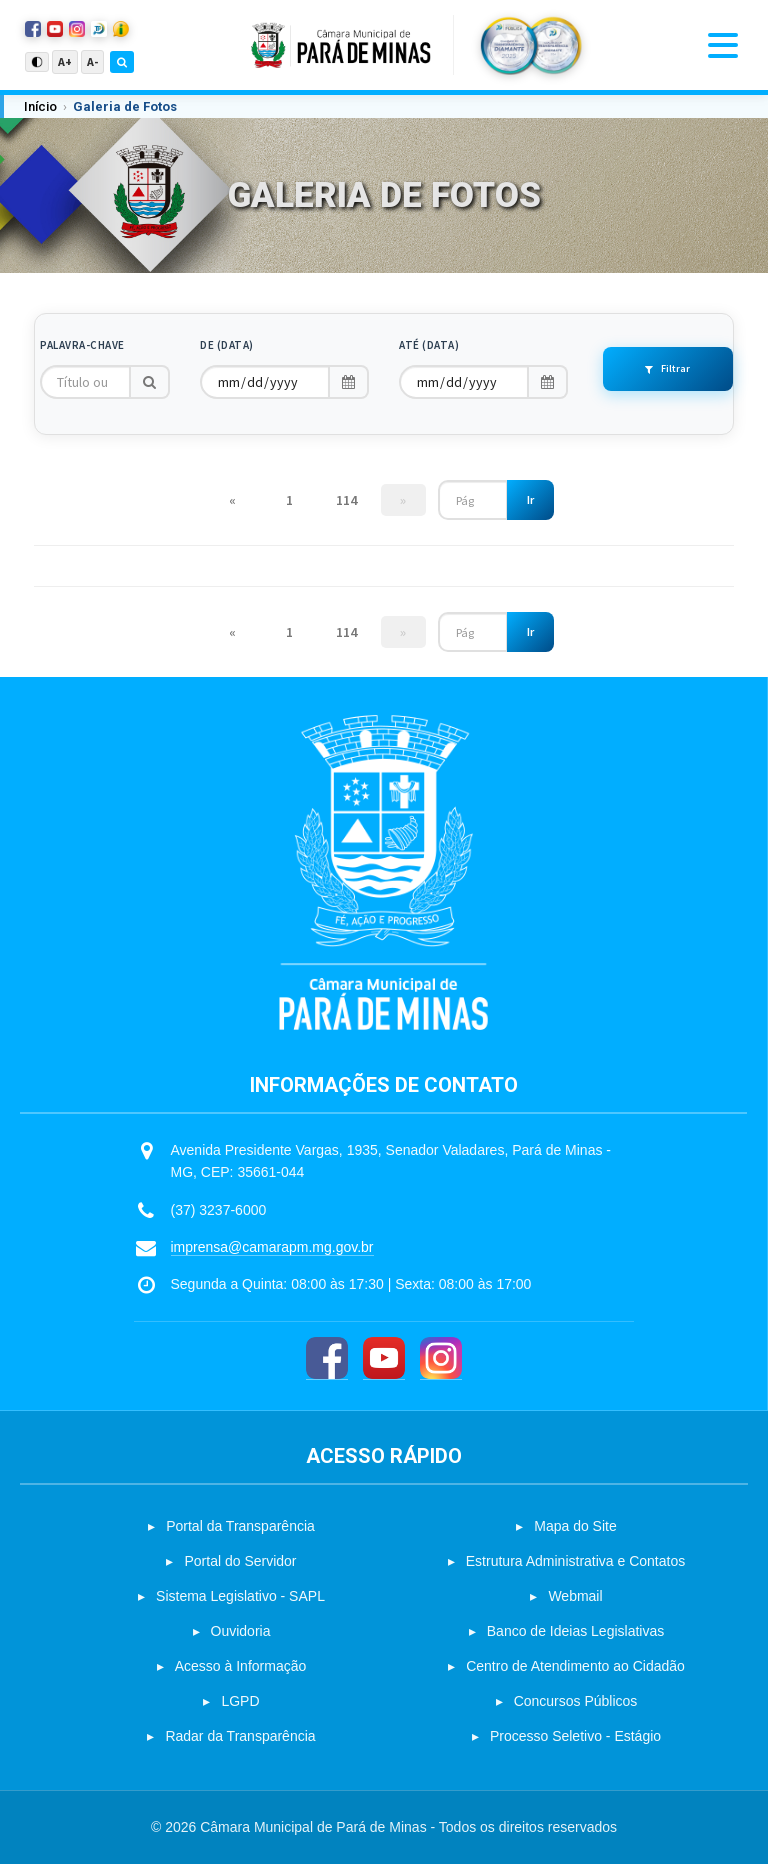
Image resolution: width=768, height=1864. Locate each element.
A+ (65, 61)
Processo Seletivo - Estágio (575, 1736)
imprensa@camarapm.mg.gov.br (272, 1247)
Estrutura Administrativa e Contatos (575, 1561)
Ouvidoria (241, 1631)
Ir (530, 499)
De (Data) (227, 345)
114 (346, 500)
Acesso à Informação (241, 1666)
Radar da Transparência (240, 1736)
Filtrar (667, 368)
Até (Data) (429, 345)
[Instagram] (441, 1358)
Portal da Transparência (240, 1526)
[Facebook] (327, 1358)
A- (92, 61)
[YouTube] (384, 1358)
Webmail (575, 1596)
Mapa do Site (575, 1526)
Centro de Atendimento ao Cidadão (575, 1666)
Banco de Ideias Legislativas (575, 1631)
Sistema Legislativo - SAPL (240, 1596)
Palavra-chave (82, 345)
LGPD (240, 1701)
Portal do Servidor (240, 1561)
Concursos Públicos (576, 1701)
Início (40, 106)
